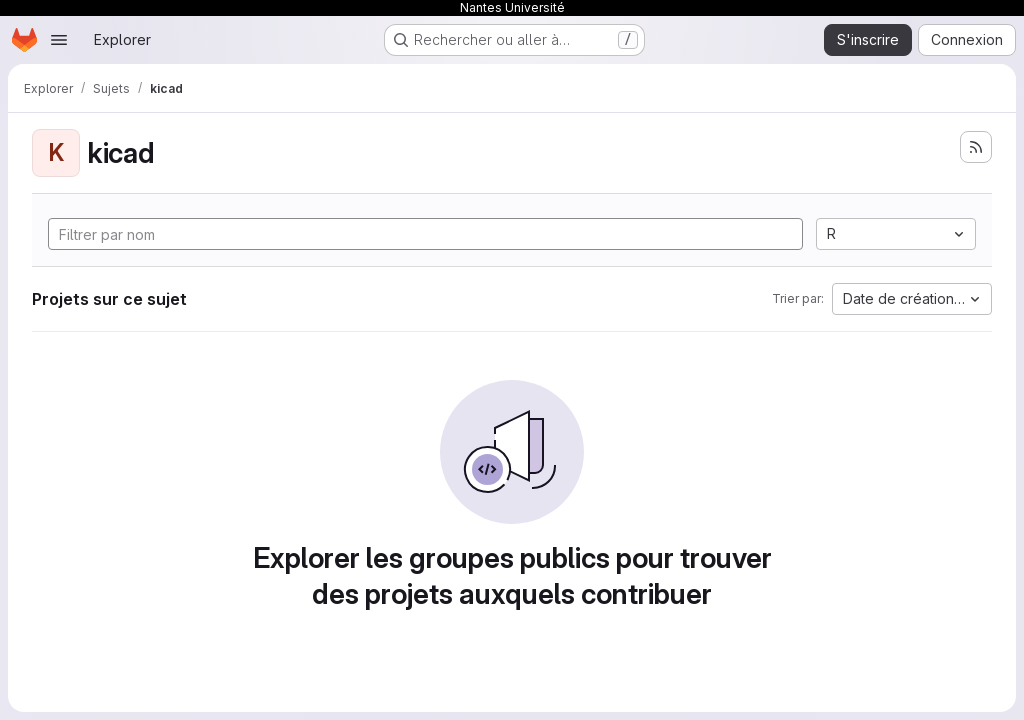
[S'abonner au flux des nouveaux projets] (976, 147)
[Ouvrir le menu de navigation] (59, 40)
